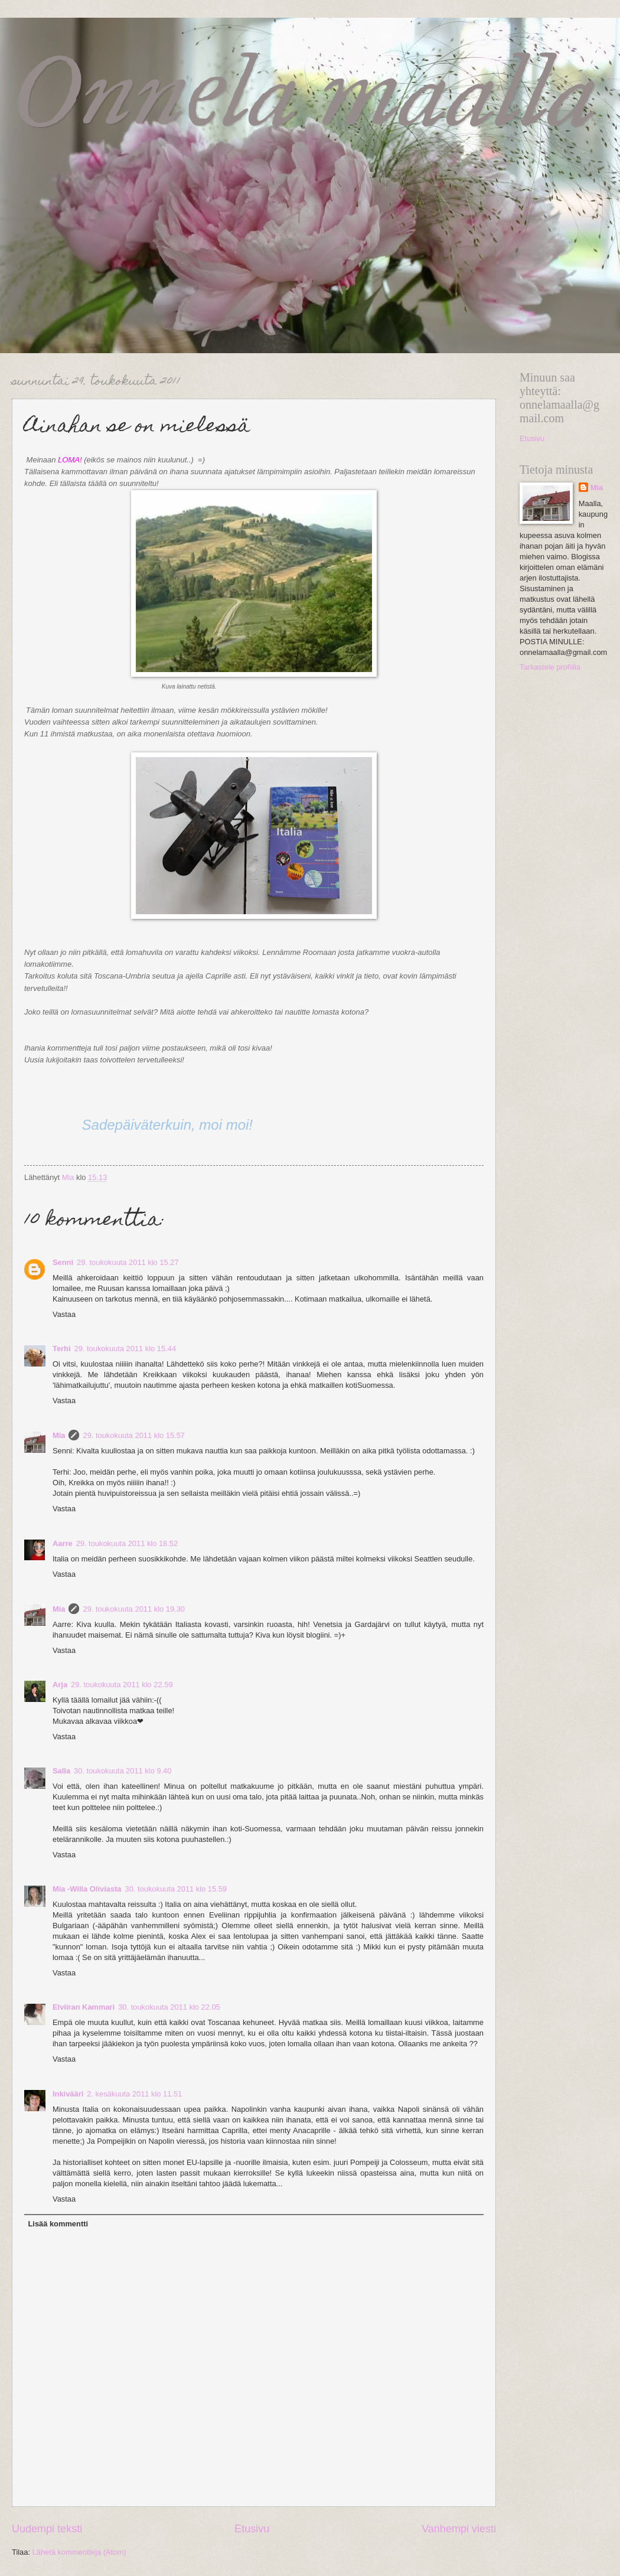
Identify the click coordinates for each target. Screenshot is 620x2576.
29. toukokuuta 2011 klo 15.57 (134, 1435)
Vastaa (64, 1314)
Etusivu (251, 2529)
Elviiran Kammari (84, 2007)
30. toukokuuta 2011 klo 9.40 (122, 1770)
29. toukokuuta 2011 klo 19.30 (134, 1609)
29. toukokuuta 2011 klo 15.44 (125, 1348)
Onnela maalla (304, 92)
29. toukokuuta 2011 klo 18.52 (127, 1543)
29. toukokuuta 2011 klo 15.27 (128, 1262)
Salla (61, 1770)
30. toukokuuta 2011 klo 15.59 (176, 1888)
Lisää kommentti (58, 2223)
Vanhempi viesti (459, 2529)
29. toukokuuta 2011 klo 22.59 (122, 1684)
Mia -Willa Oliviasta (87, 1888)
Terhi (62, 1348)
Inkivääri (68, 2093)
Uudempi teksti (47, 2529)
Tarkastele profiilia (550, 667)
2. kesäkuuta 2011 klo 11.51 (134, 2093)
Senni (63, 1262)
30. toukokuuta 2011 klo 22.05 (169, 2007)
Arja (60, 1684)
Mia (59, 1435)
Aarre (63, 1543)
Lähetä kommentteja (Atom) (79, 2552)
